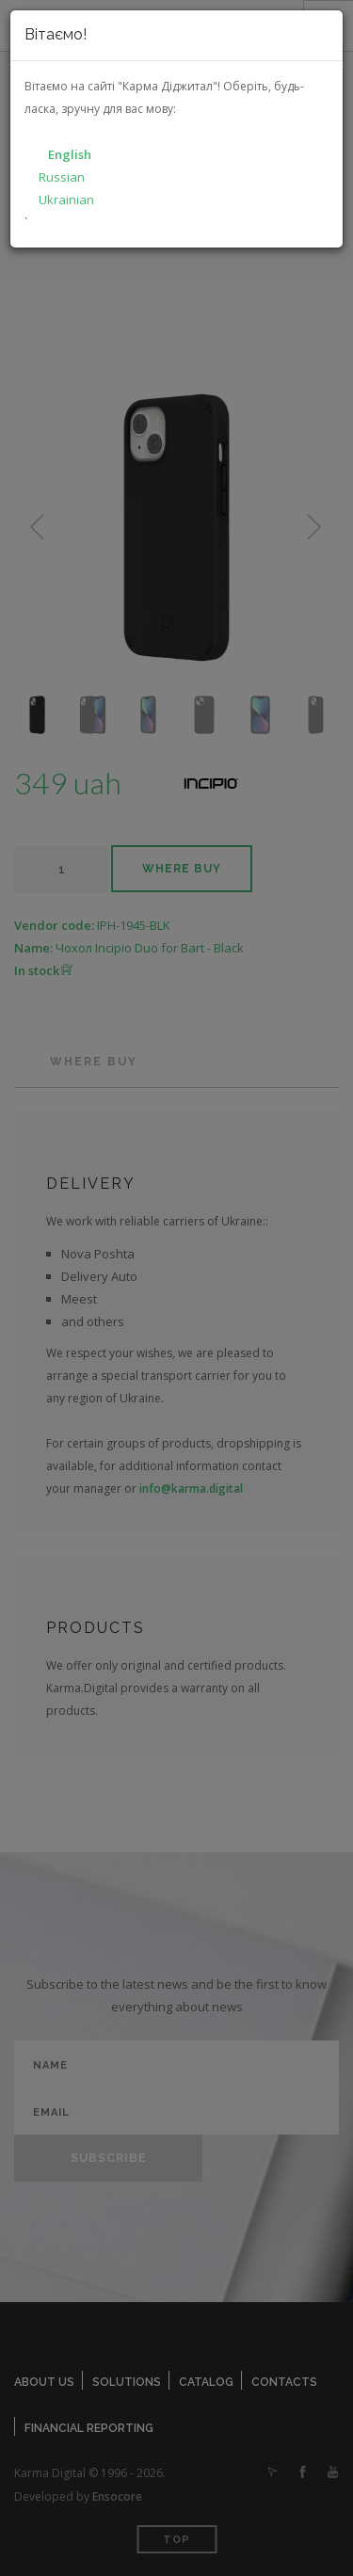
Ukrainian (66, 199)
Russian (62, 176)
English (69, 154)
